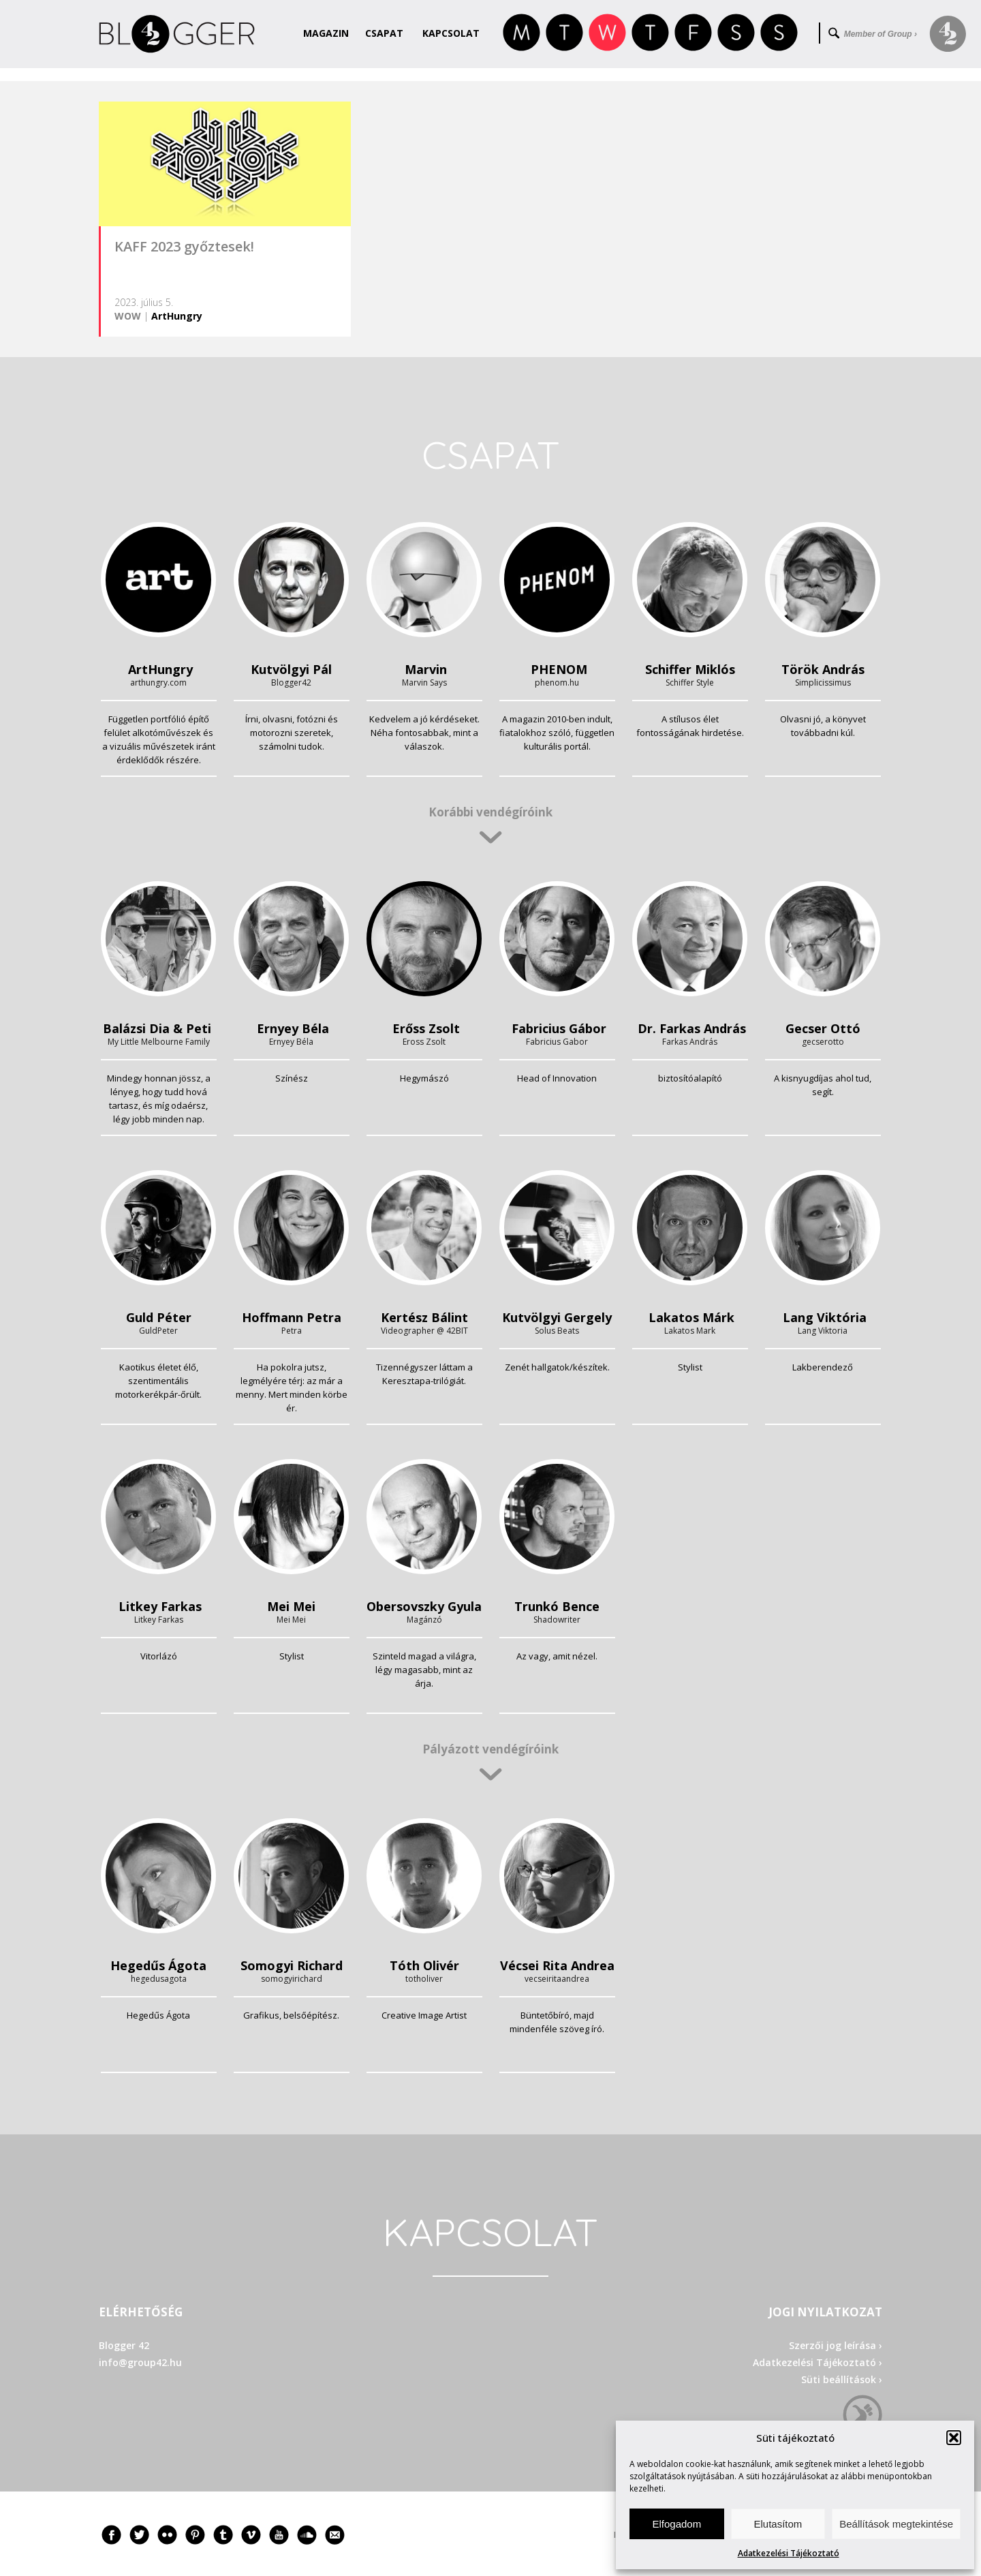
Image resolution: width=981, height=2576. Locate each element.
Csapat (384, 33)
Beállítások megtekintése (896, 2524)
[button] (954, 2437)
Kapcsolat (451, 33)
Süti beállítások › (841, 2379)
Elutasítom (777, 2524)
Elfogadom (676, 2524)
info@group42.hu (140, 2362)
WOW (127, 315)
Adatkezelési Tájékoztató (788, 2553)
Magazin (326, 33)
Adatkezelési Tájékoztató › (817, 2362)
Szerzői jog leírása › (835, 2345)
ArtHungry (176, 315)
